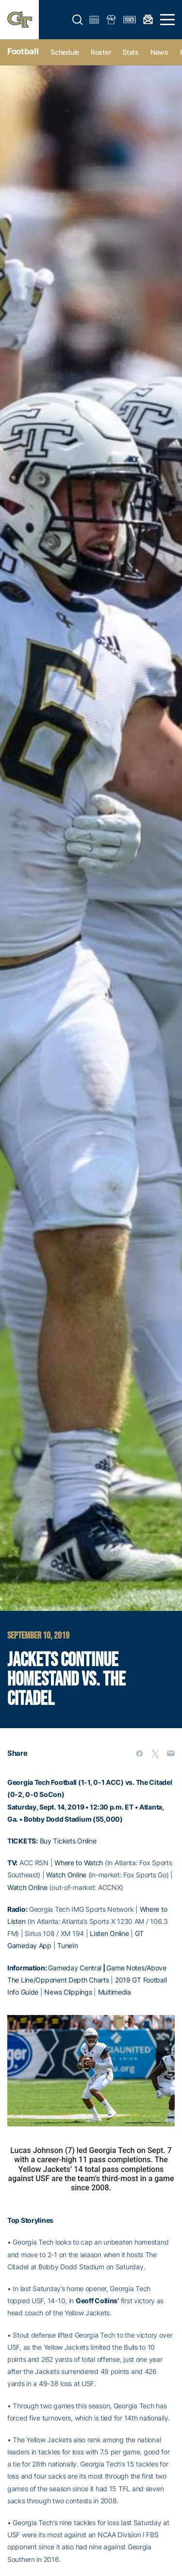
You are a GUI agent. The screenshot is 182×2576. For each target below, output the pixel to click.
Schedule (64, 52)
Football (22, 51)
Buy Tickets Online (68, 1841)
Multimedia (114, 1992)
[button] (77, 20)
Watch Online (66, 1875)
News (159, 52)
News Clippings (68, 1992)
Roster (101, 52)
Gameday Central (74, 1968)
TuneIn (67, 1945)
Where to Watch (78, 1862)
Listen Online (109, 1933)
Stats (130, 52)
